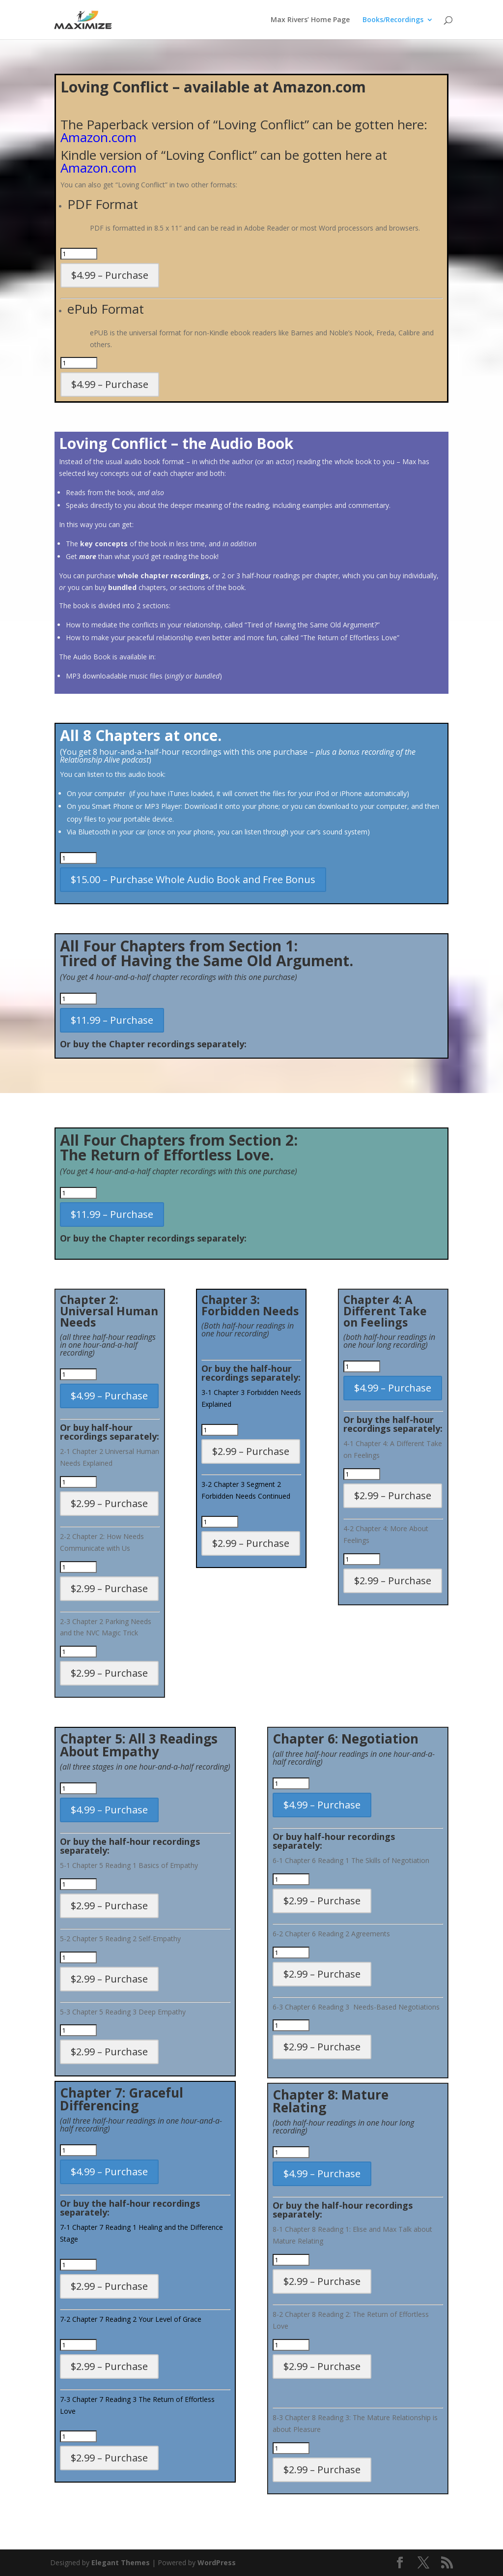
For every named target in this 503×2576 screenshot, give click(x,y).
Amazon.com (98, 137)
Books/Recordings (393, 20)
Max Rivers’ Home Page (310, 20)
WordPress (216, 2562)
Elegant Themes (120, 2562)
